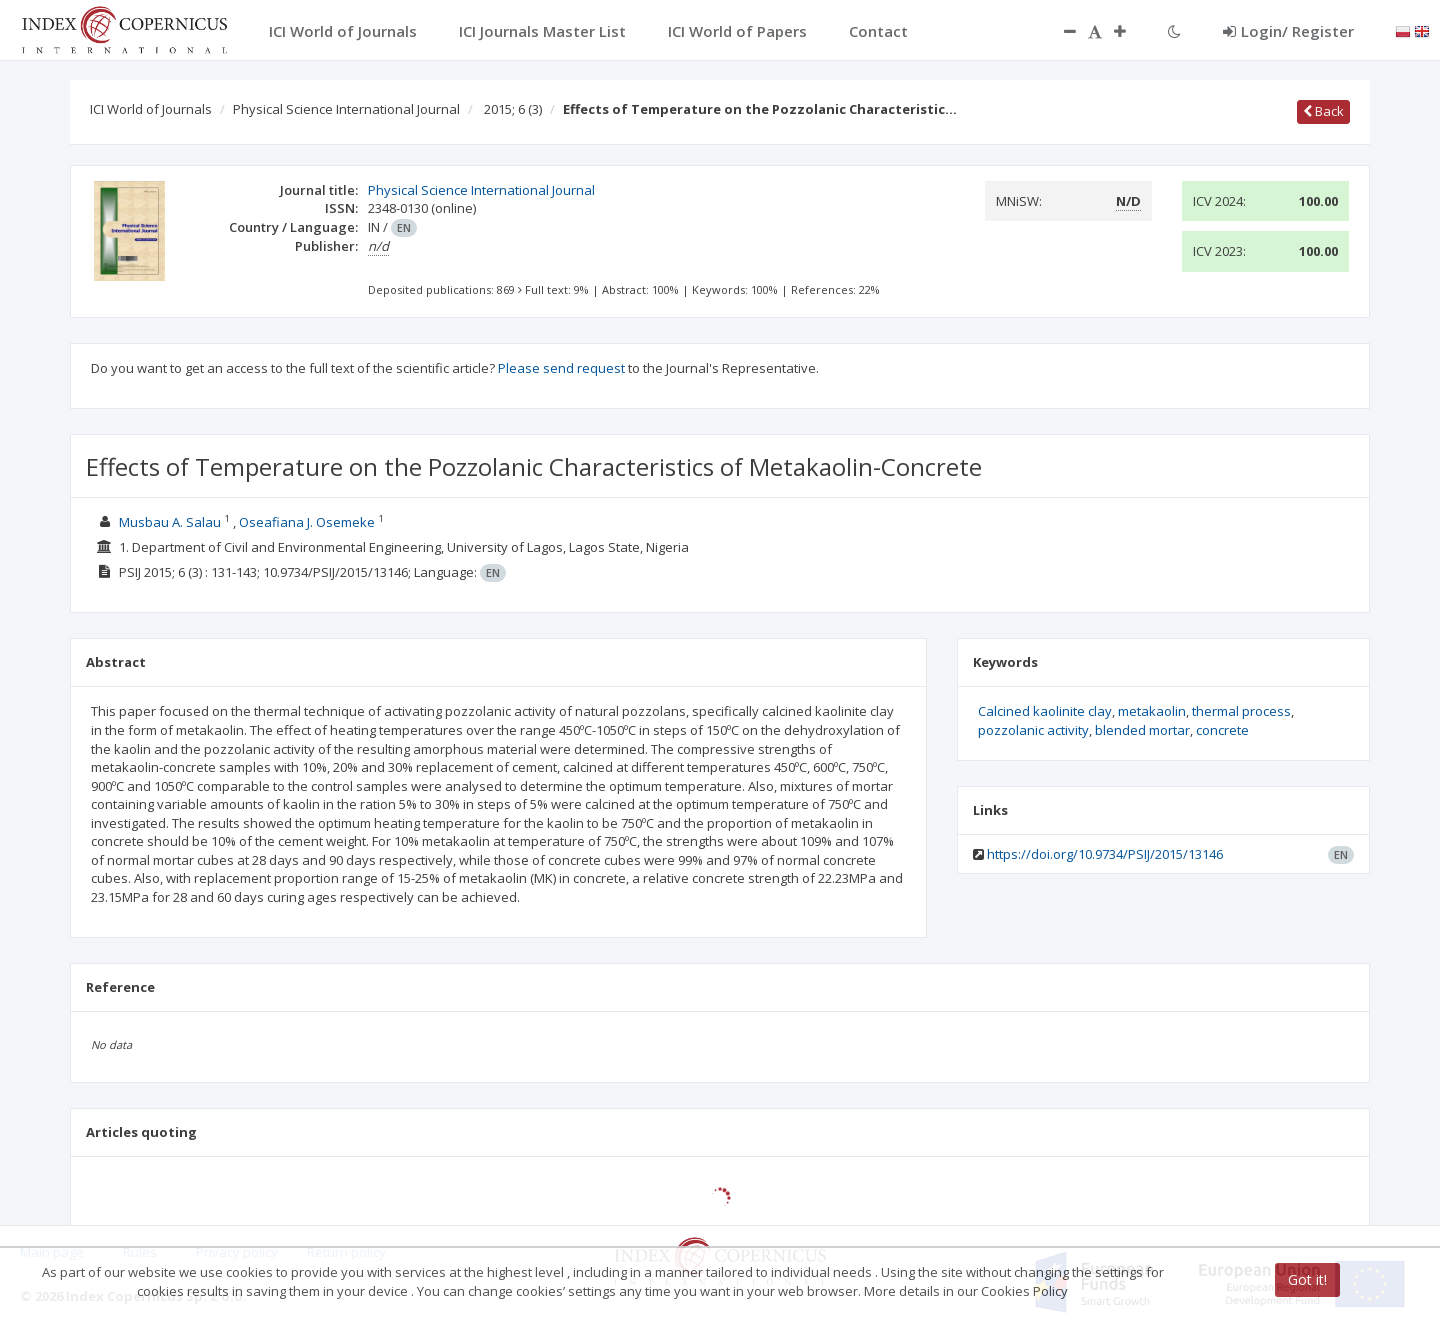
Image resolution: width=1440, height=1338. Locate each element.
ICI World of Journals (151, 109)
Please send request (561, 368)
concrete (1222, 730)
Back (1323, 111)
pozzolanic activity (1033, 730)
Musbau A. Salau (170, 522)
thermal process (1241, 711)
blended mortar (1142, 730)
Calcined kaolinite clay (1045, 711)
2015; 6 (513, 109)
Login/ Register (1288, 31)
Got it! (1307, 1279)
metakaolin (1152, 711)
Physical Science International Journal (346, 109)
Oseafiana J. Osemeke (307, 522)
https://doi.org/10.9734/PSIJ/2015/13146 (1105, 854)
